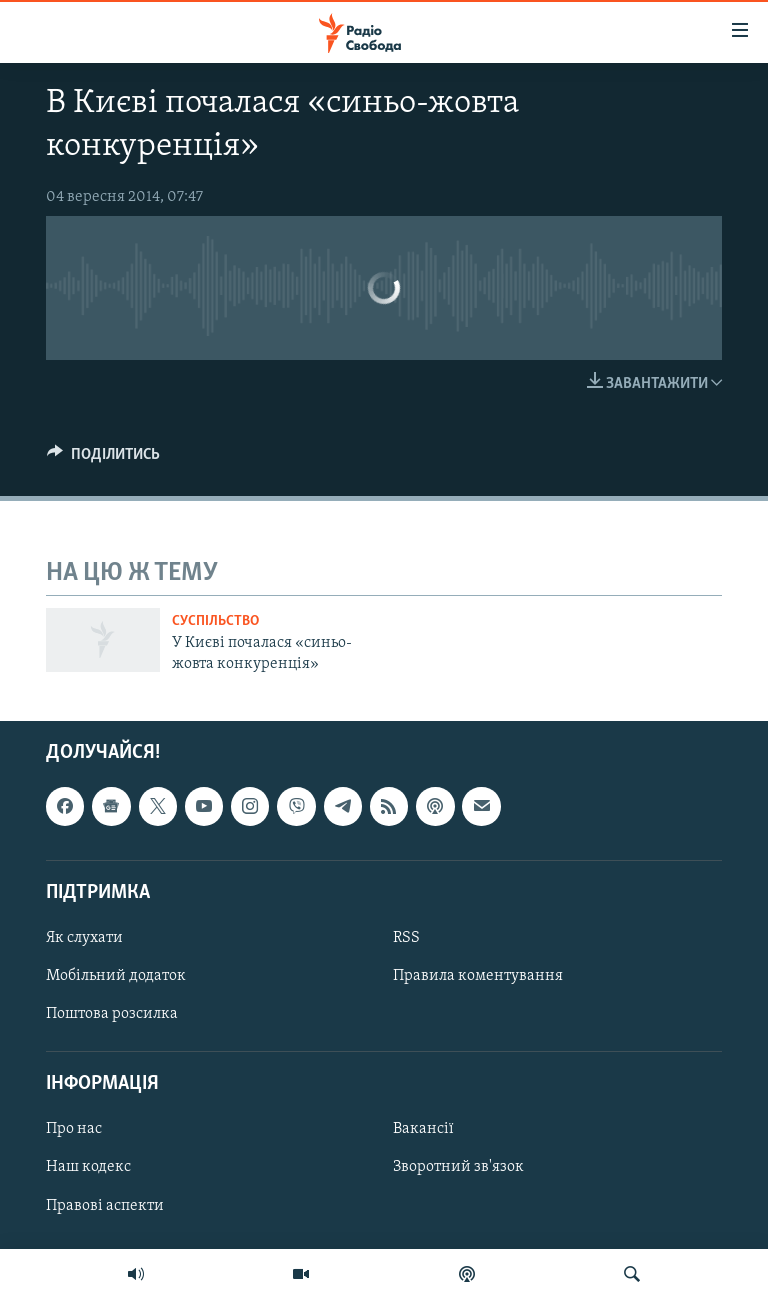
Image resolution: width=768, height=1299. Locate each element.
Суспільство (215, 621)
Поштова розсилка (112, 1014)
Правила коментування (478, 976)
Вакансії (423, 1130)
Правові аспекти (105, 1206)
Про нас (74, 1130)
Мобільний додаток (116, 976)
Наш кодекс (88, 1168)
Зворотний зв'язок (458, 1168)
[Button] (103, 459)
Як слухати (84, 938)
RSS (406, 938)
